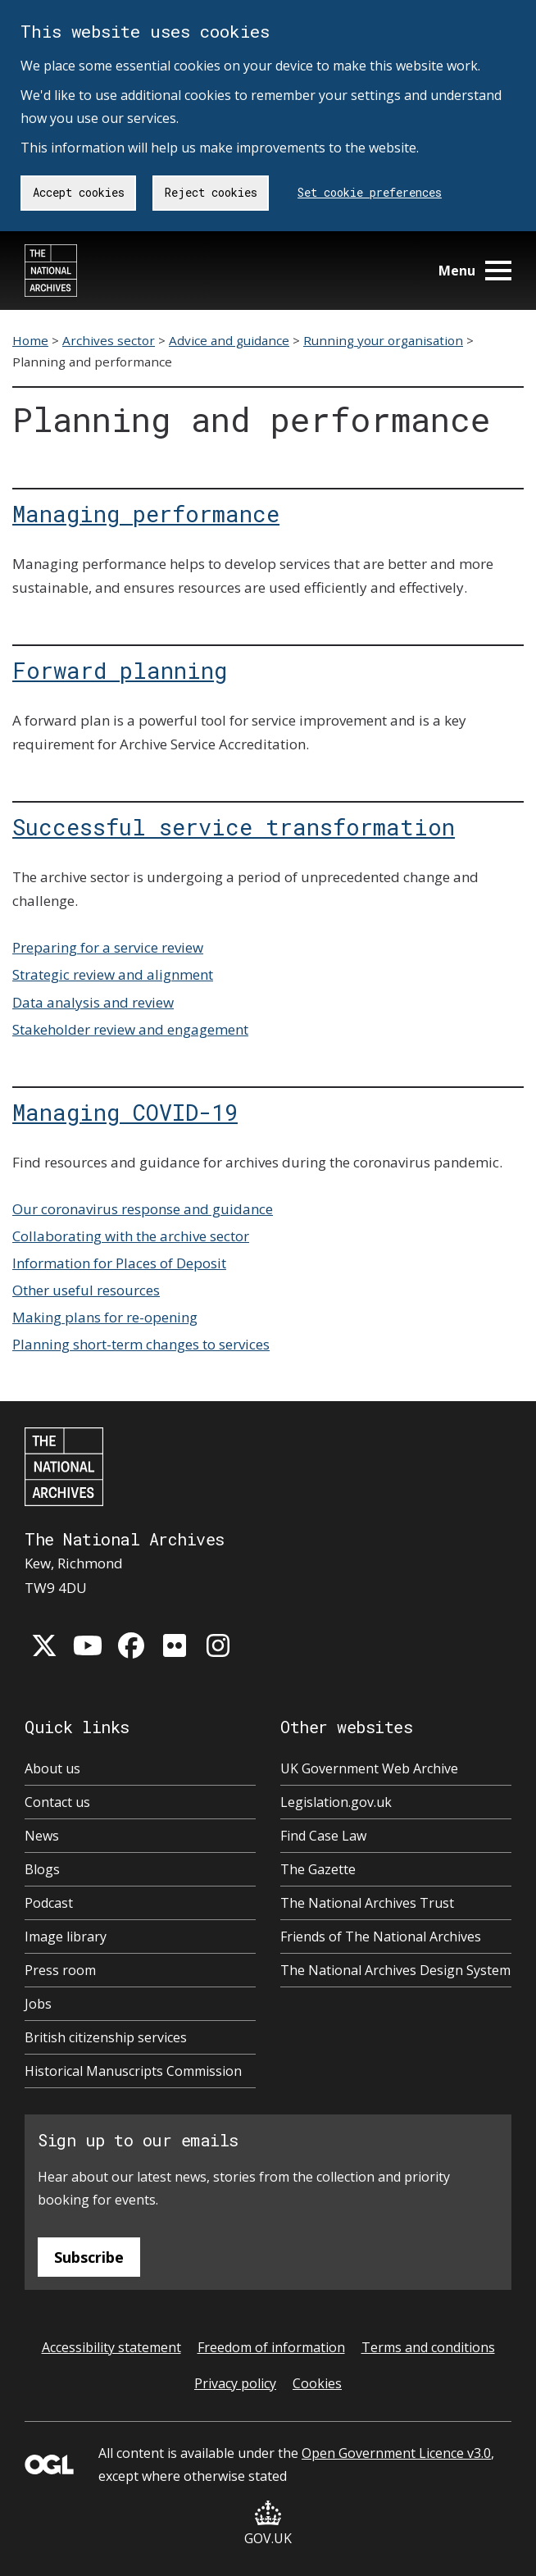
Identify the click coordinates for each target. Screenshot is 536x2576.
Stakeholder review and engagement (130, 1029)
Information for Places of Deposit (119, 1263)
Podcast (49, 1903)
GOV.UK (268, 2524)
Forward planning (119, 670)
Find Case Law (323, 1836)
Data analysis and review (93, 1002)
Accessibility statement (111, 2347)
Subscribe (89, 2257)
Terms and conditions (428, 2347)
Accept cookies (79, 192)
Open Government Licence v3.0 (396, 2453)
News (42, 1836)
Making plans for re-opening (105, 1317)
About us (52, 1768)
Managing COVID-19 (125, 1111)
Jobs (38, 2004)
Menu (474, 271)
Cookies (317, 2383)
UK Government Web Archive (369, 1768)
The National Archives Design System (395, 1970)
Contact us (57, 1802)
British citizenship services (106, 2037)
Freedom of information (271, 2347)
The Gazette (318, 1869)
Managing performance (145, 513)
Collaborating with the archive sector (130, 1236)
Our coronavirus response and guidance (142, 1208)
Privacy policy (235, 2383)
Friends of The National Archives (380, 1936)
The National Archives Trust (367, 1903)
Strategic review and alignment (112, 974)
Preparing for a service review (107, 947)
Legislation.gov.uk (336, 1802)
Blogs (42, 1869)
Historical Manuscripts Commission (133, 2071)
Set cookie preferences (370, 192)
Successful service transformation (233, 826)
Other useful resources (86, 1290)
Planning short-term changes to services (141, 1344)
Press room (60, 1970)
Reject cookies (211, 192)
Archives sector (108, 340)
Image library (66, 1936)
